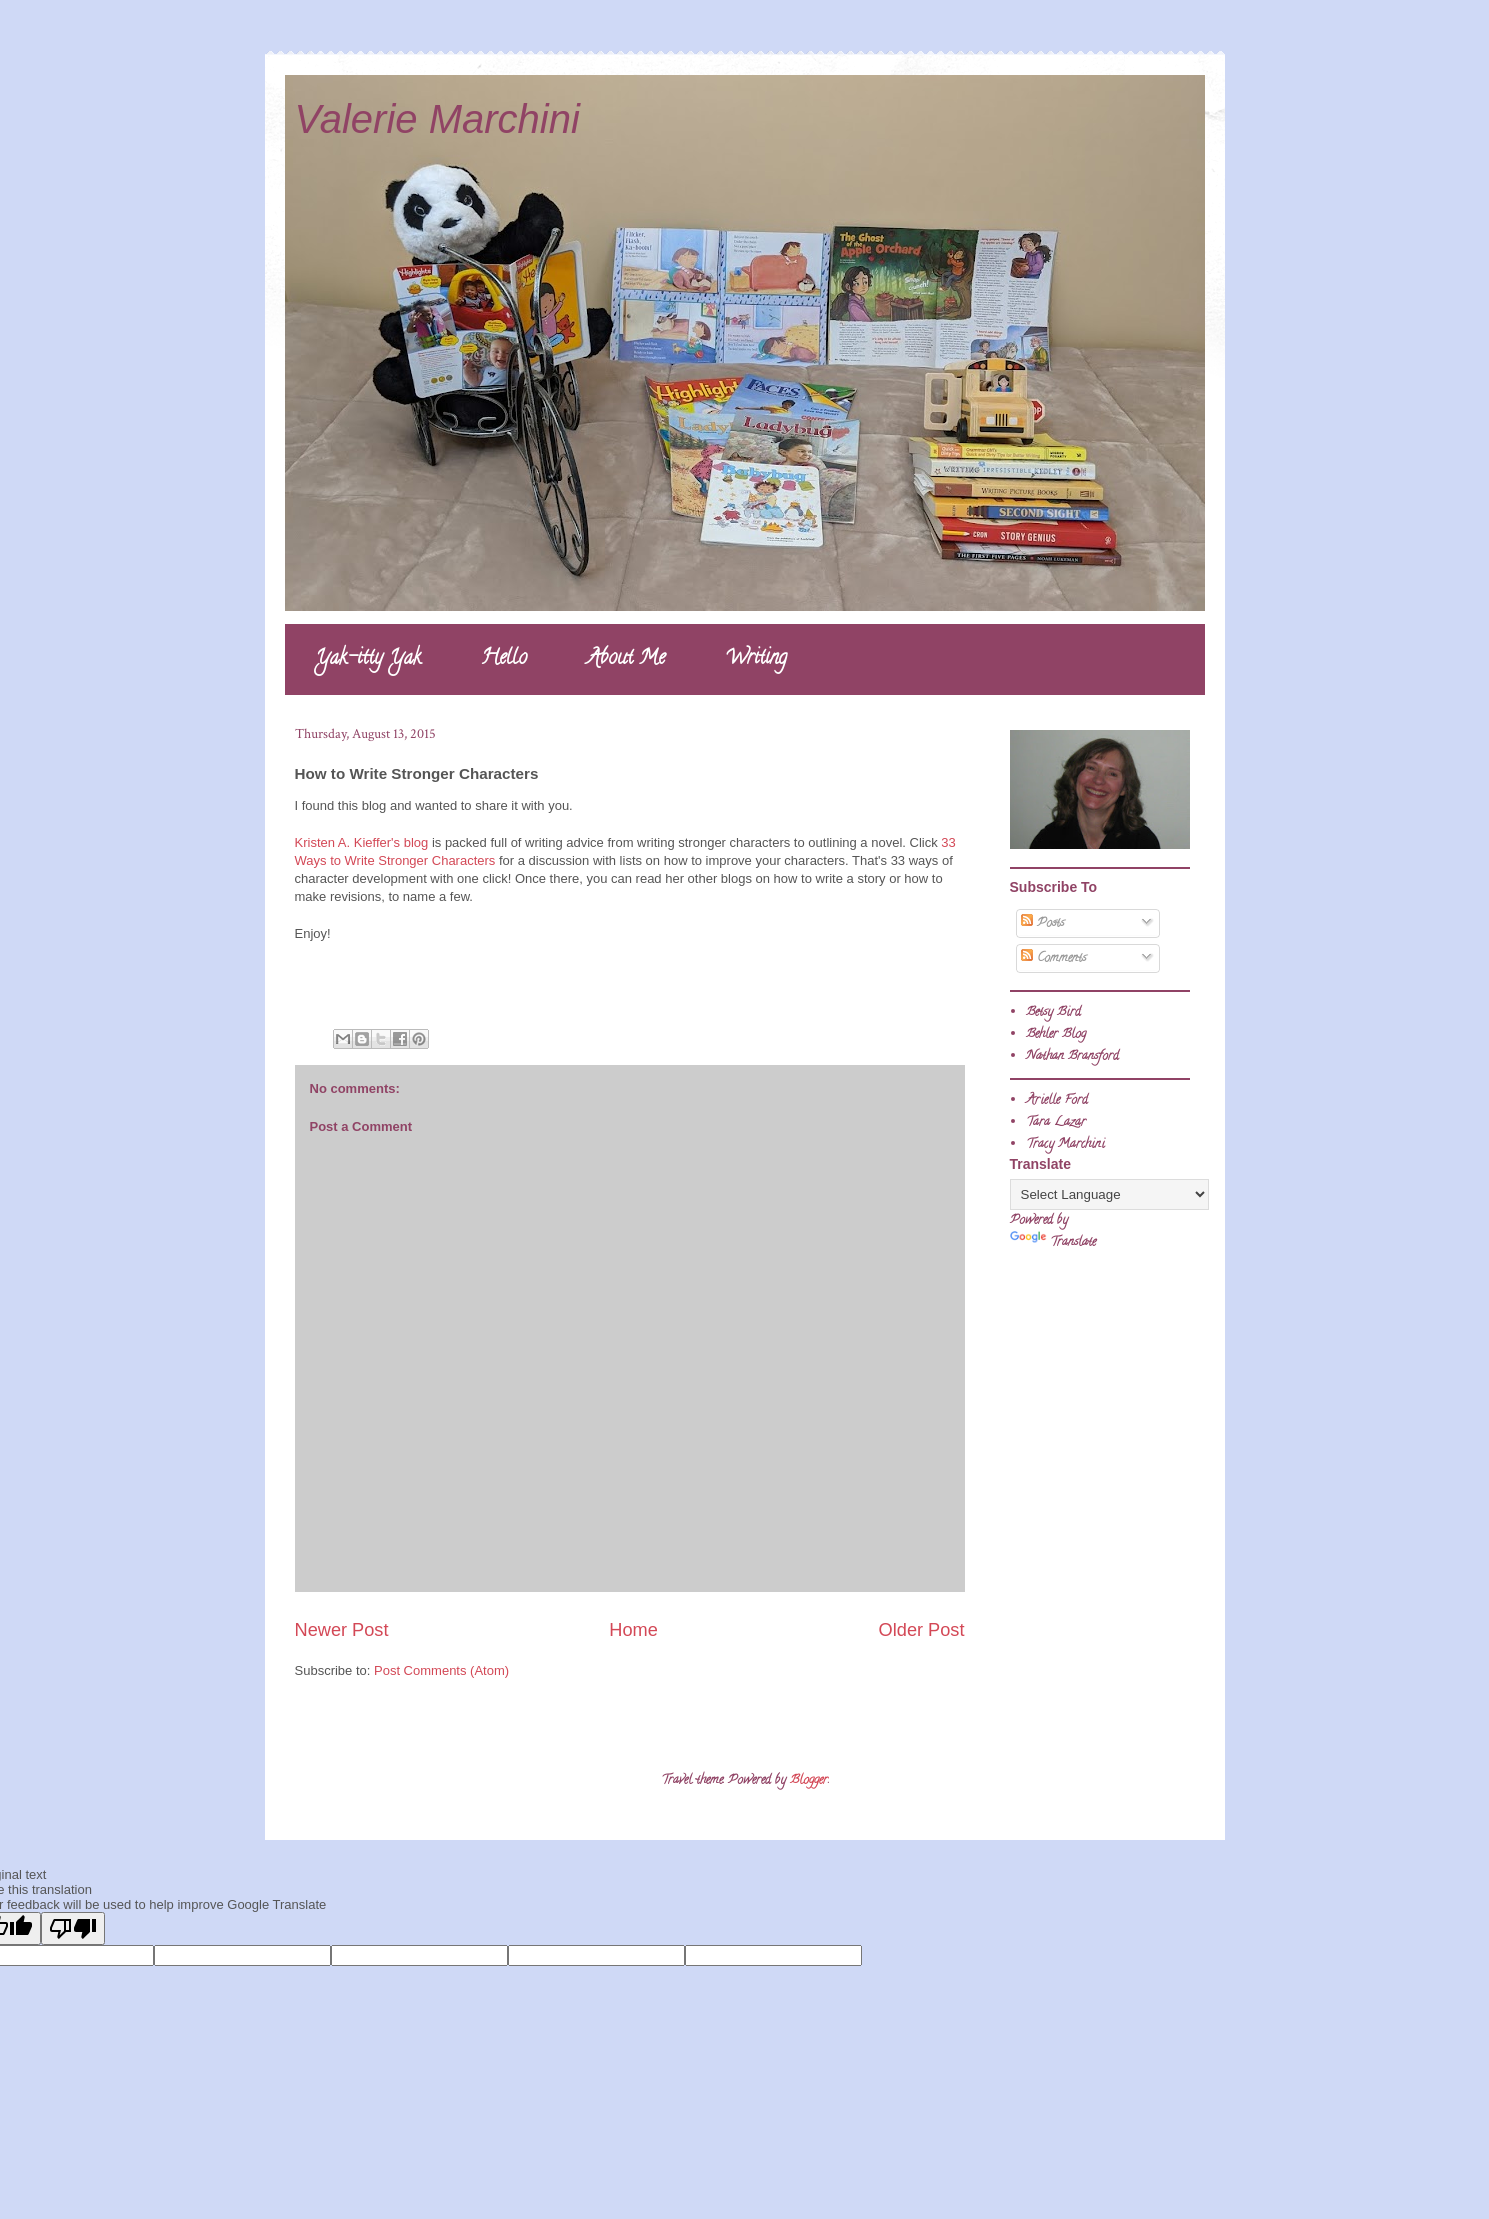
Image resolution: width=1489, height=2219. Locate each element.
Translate (1053, 1242)
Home (633, 1630)
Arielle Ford (1057, 1100)
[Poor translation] (73, 1928)
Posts (1042, 923)
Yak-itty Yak (368, 659)
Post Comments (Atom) (441, 1670)
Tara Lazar (1056, 1122)
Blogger (809, 1780)
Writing (756, 659)
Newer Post (342, 1630)
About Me (626, 659)
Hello (504, 659)
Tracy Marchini (1065, 1144)
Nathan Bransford (1072, 1056)
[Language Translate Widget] (1109, 1194)
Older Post (922, 1630)
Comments (1053, 958)
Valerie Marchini (437, 119)
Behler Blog (1056, 1034)
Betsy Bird (1053, 1012)
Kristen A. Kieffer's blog (362, 842)
